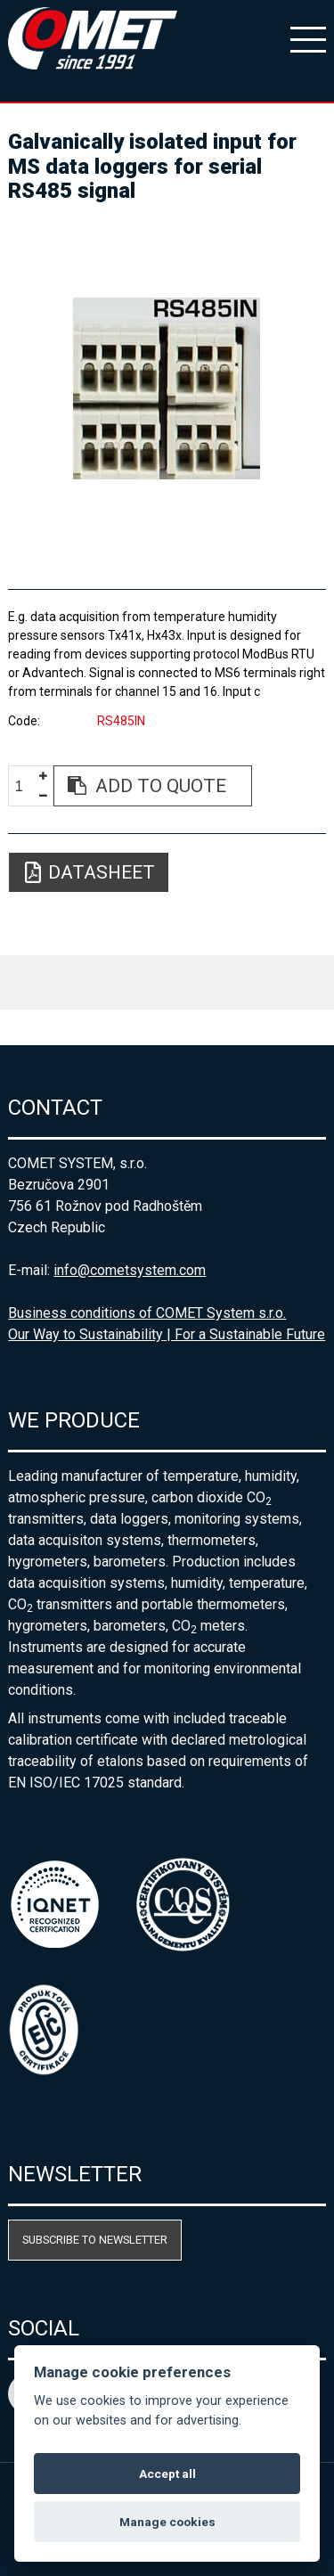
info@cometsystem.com (129, 1270)
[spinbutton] (26, 786)
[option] (166, 388)
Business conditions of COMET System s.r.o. (147, 1312)
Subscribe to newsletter (94, 2239)
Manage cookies (167, 2522)
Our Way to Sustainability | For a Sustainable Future (166, 1334)
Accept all (167, 2473)
